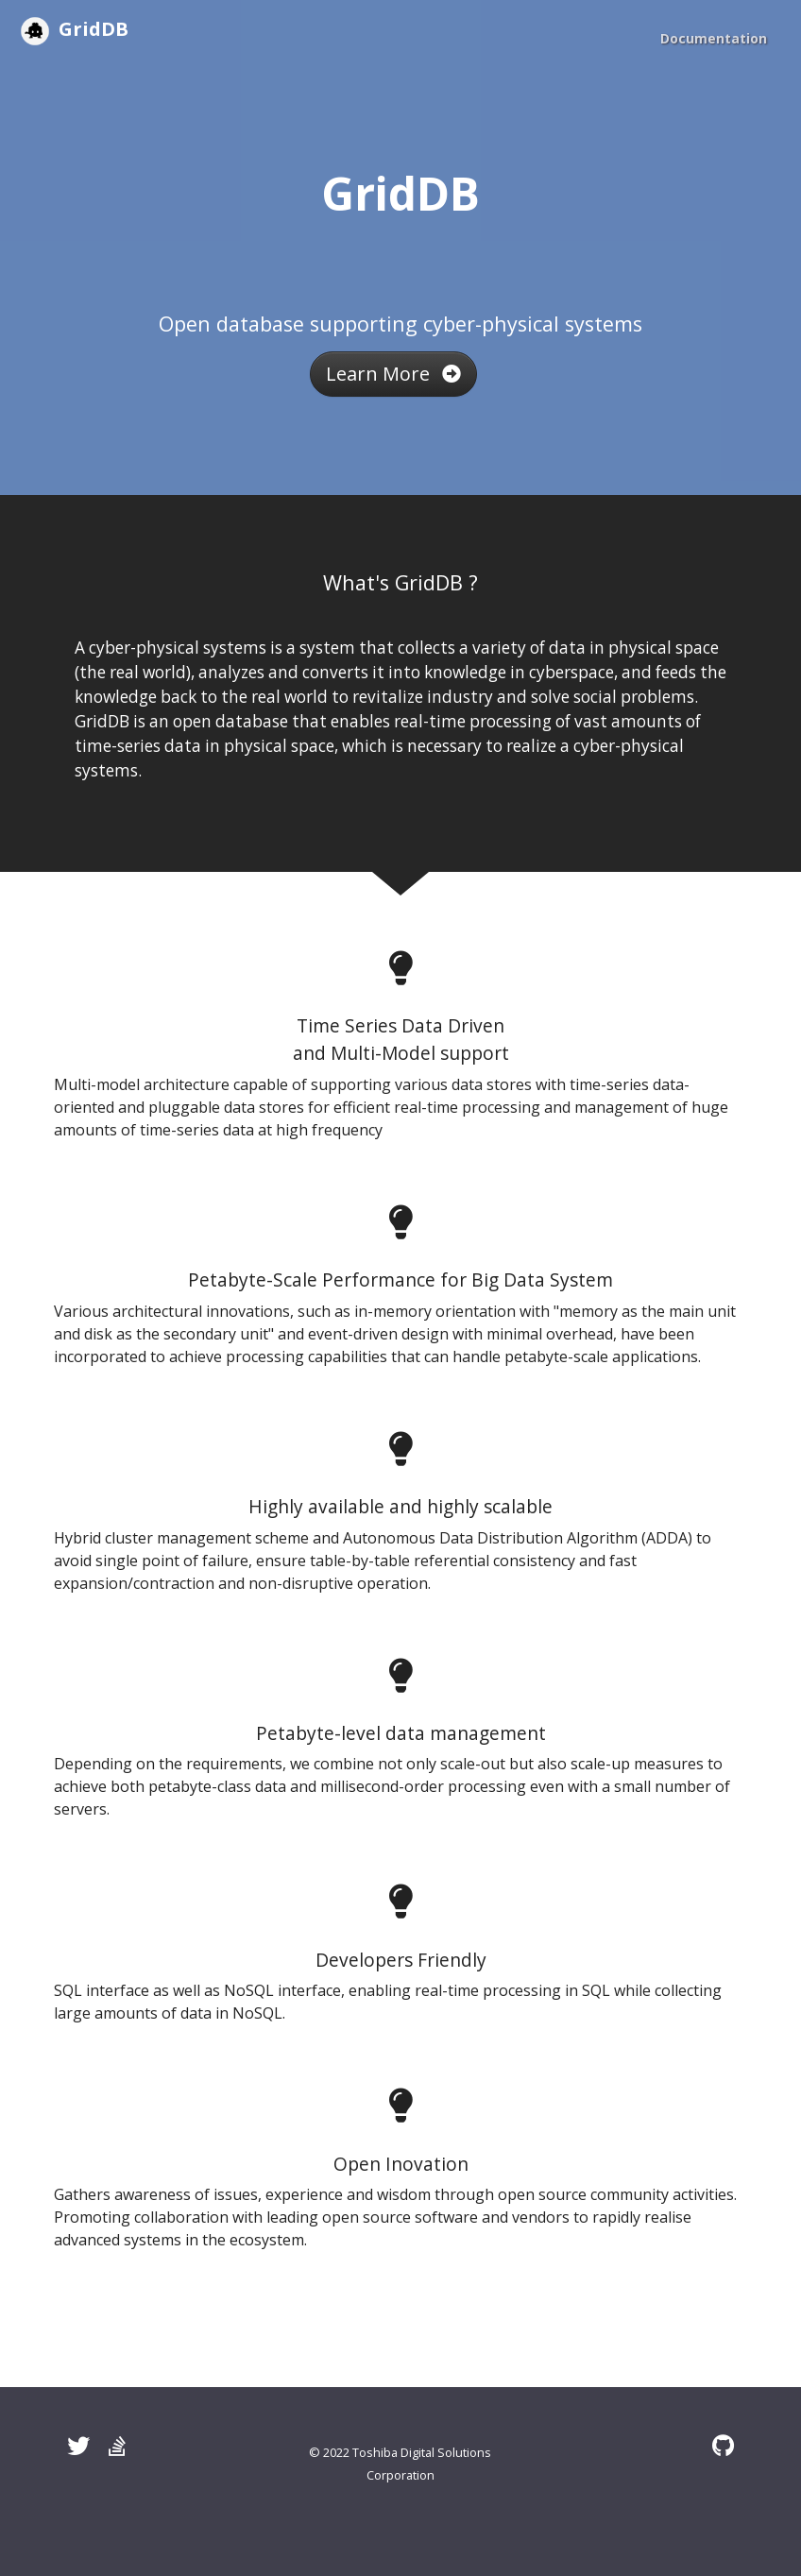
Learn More (393, 373)
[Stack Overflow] (117, 2445)
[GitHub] (723, 2445)
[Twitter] (78, 2445)
